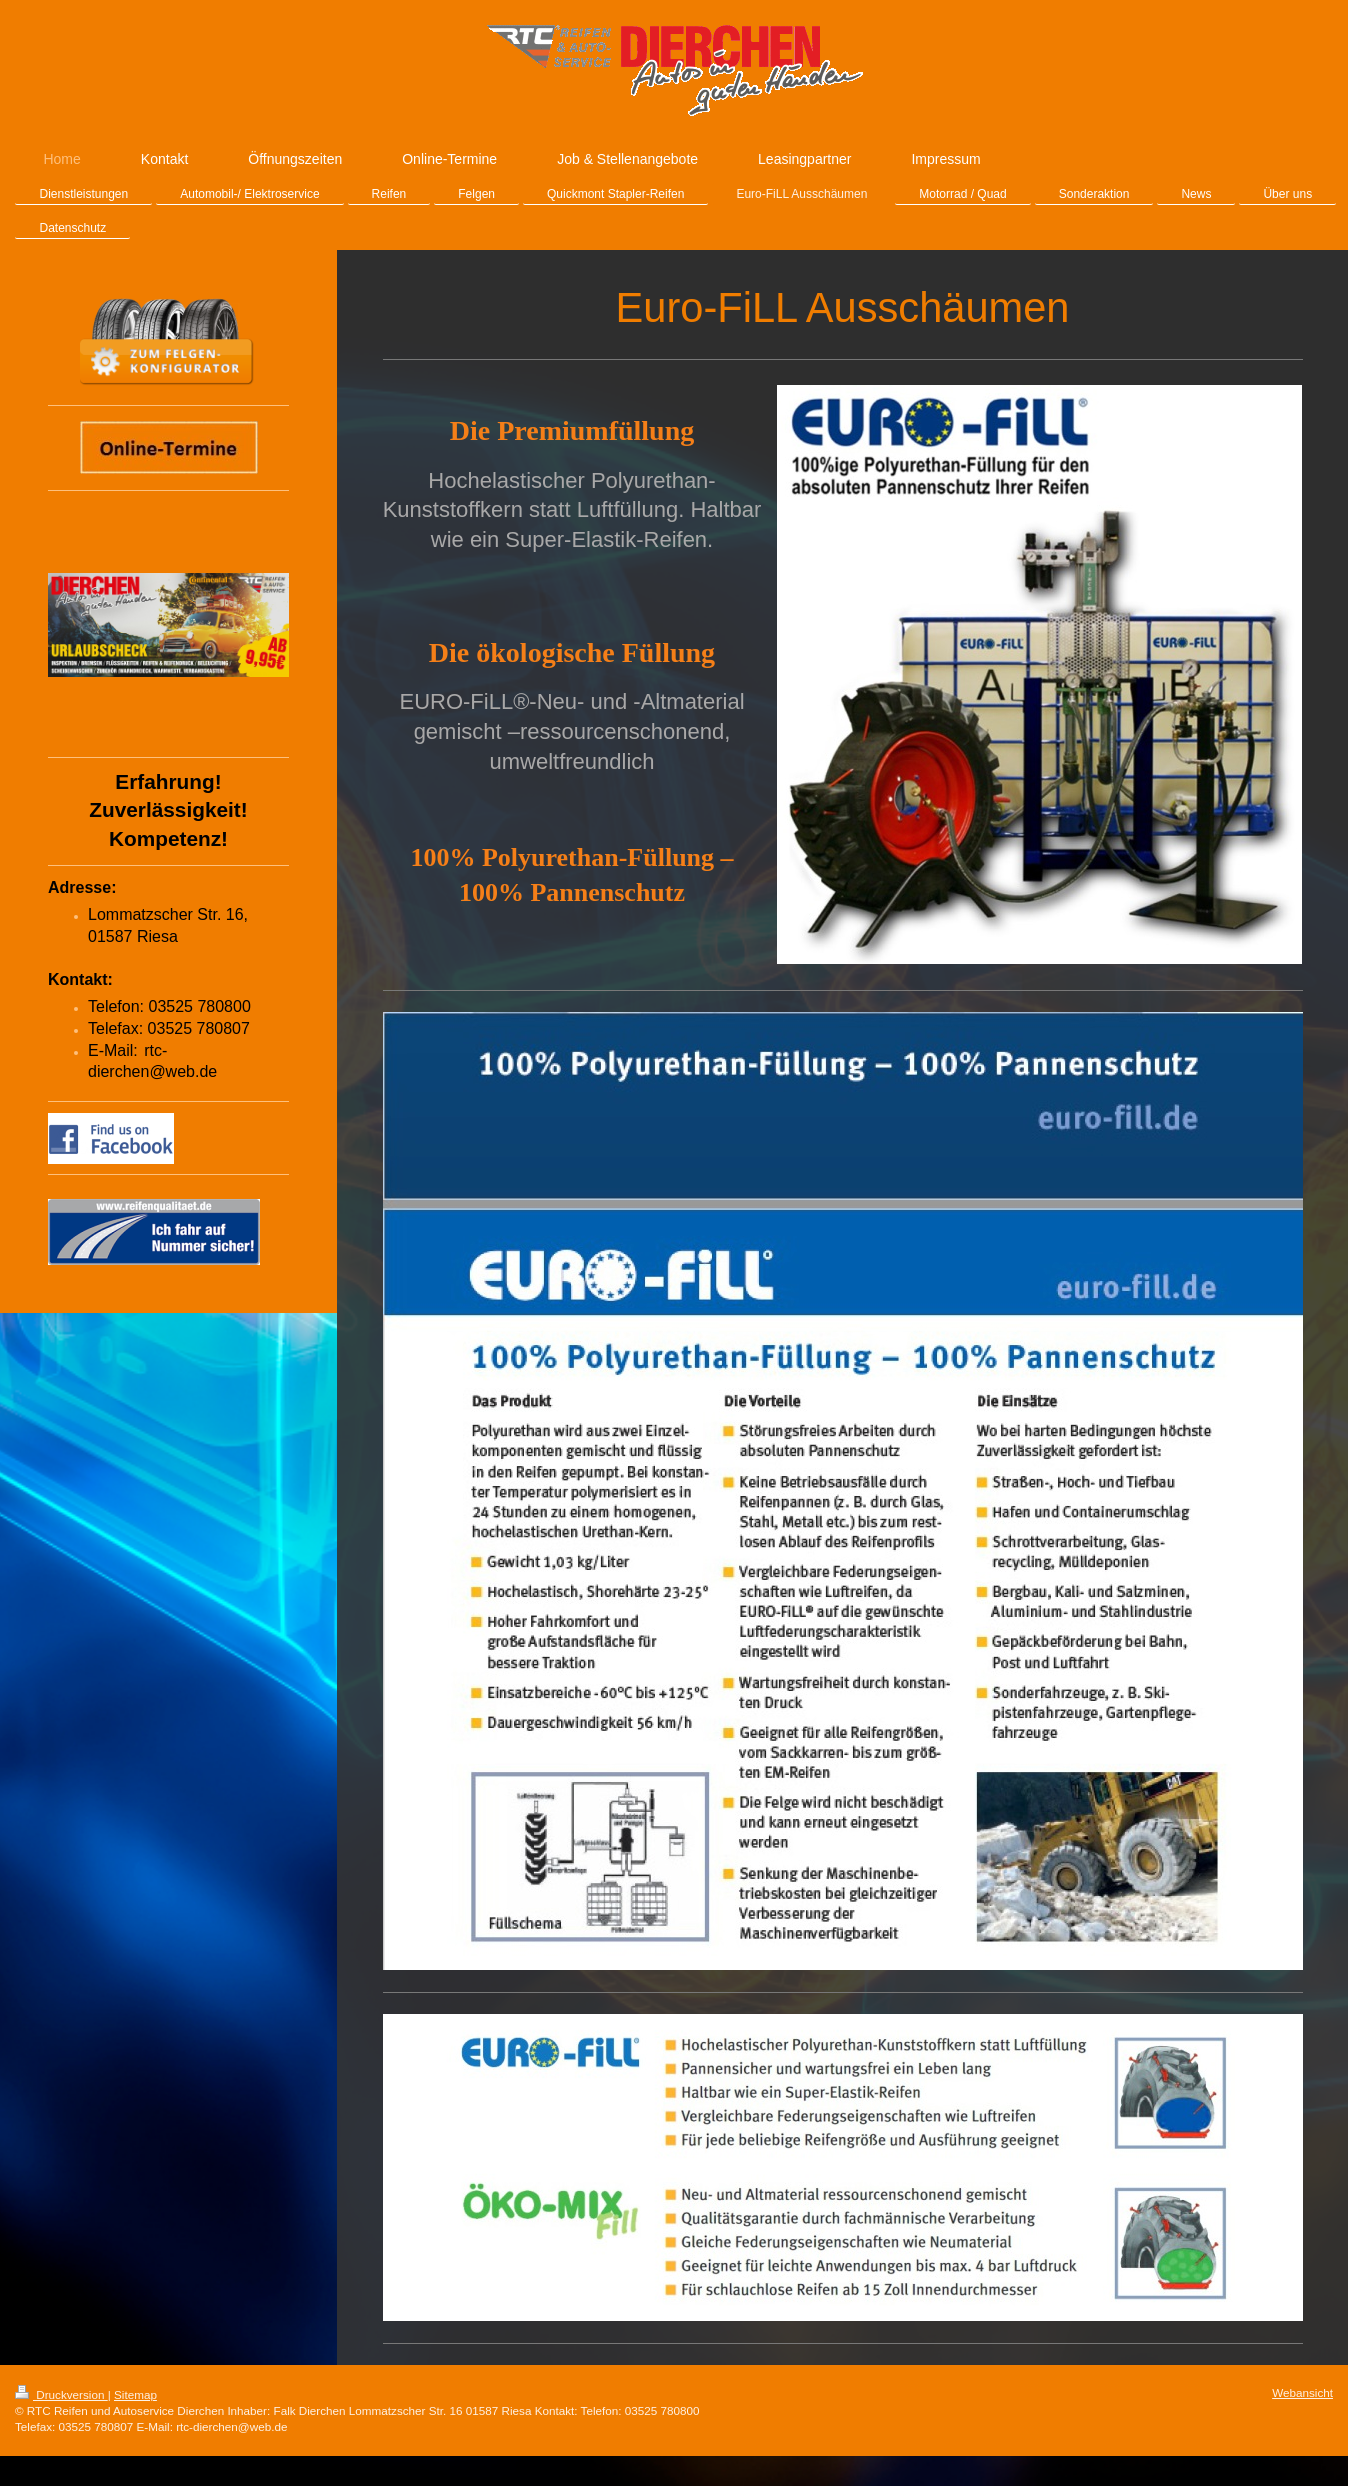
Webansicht (1302, 2392)
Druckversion (61, 2394)
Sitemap (135, 2394)
